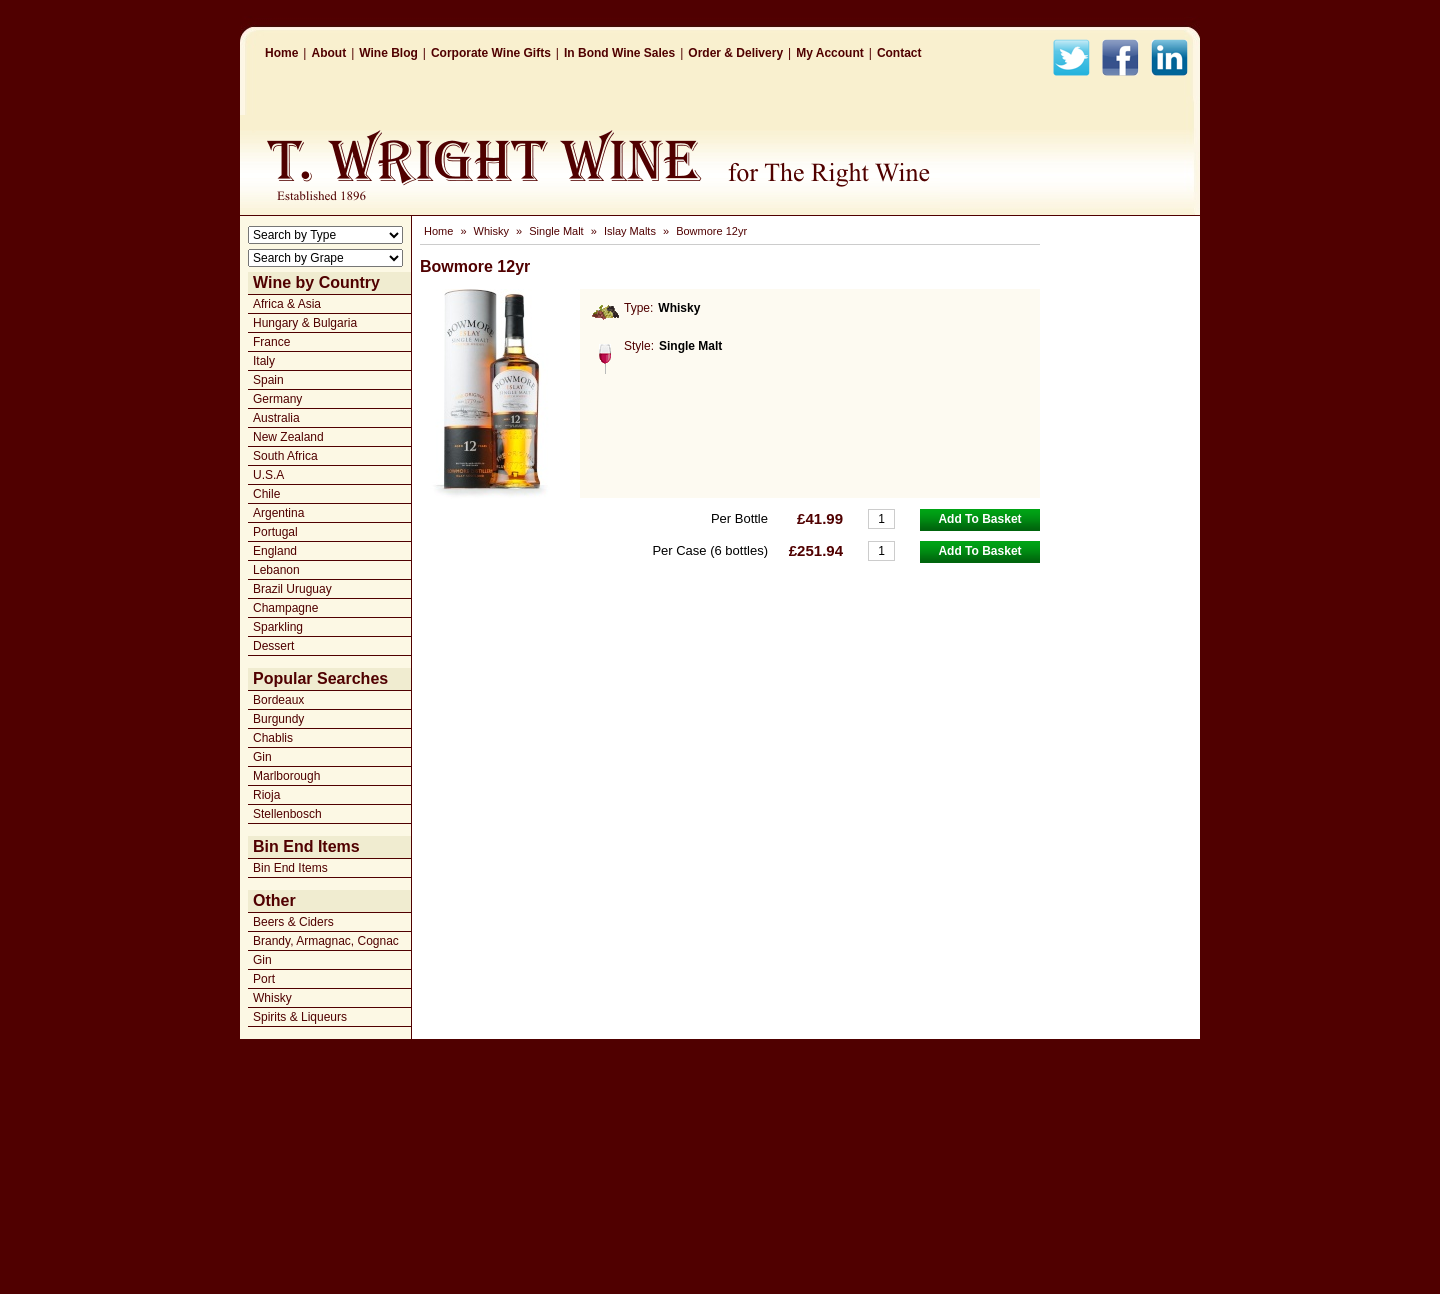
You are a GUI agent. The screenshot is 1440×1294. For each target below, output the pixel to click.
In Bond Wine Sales (619, 53)
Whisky (272, 998)
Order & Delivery (735, 53)
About (328, 53)
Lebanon (276, 570)
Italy (264, 361)
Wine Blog (388, 53)
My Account (830, 53)
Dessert (273, 646)
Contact (899, 53)
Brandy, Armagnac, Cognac (326, 941)
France (271, 342)
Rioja (266, 795)
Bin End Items (290, 868)
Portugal (275, 532)
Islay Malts (630, 231)
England (275, 551)
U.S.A (268, 475)
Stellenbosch (287, 814)
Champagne (285, 608)
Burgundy (278, 719)
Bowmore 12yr (711, 231)
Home (281, 53)
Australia (276, 418)
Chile (266, 494)
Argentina (278, 513)
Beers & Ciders (293, 922)
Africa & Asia (287, 304)
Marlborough (286, 776)
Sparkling (278, 627)
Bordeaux (278, 700)
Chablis (273, 738)
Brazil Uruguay (292, 589)
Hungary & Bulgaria (305, 323)
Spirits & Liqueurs (300, 1017)
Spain (268, 380)
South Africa (285, 456)
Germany (277, 399)
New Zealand (288, 437)
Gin (262, 757)
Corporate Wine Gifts (491, 53)
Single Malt (556, 231)
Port (264, 979)
